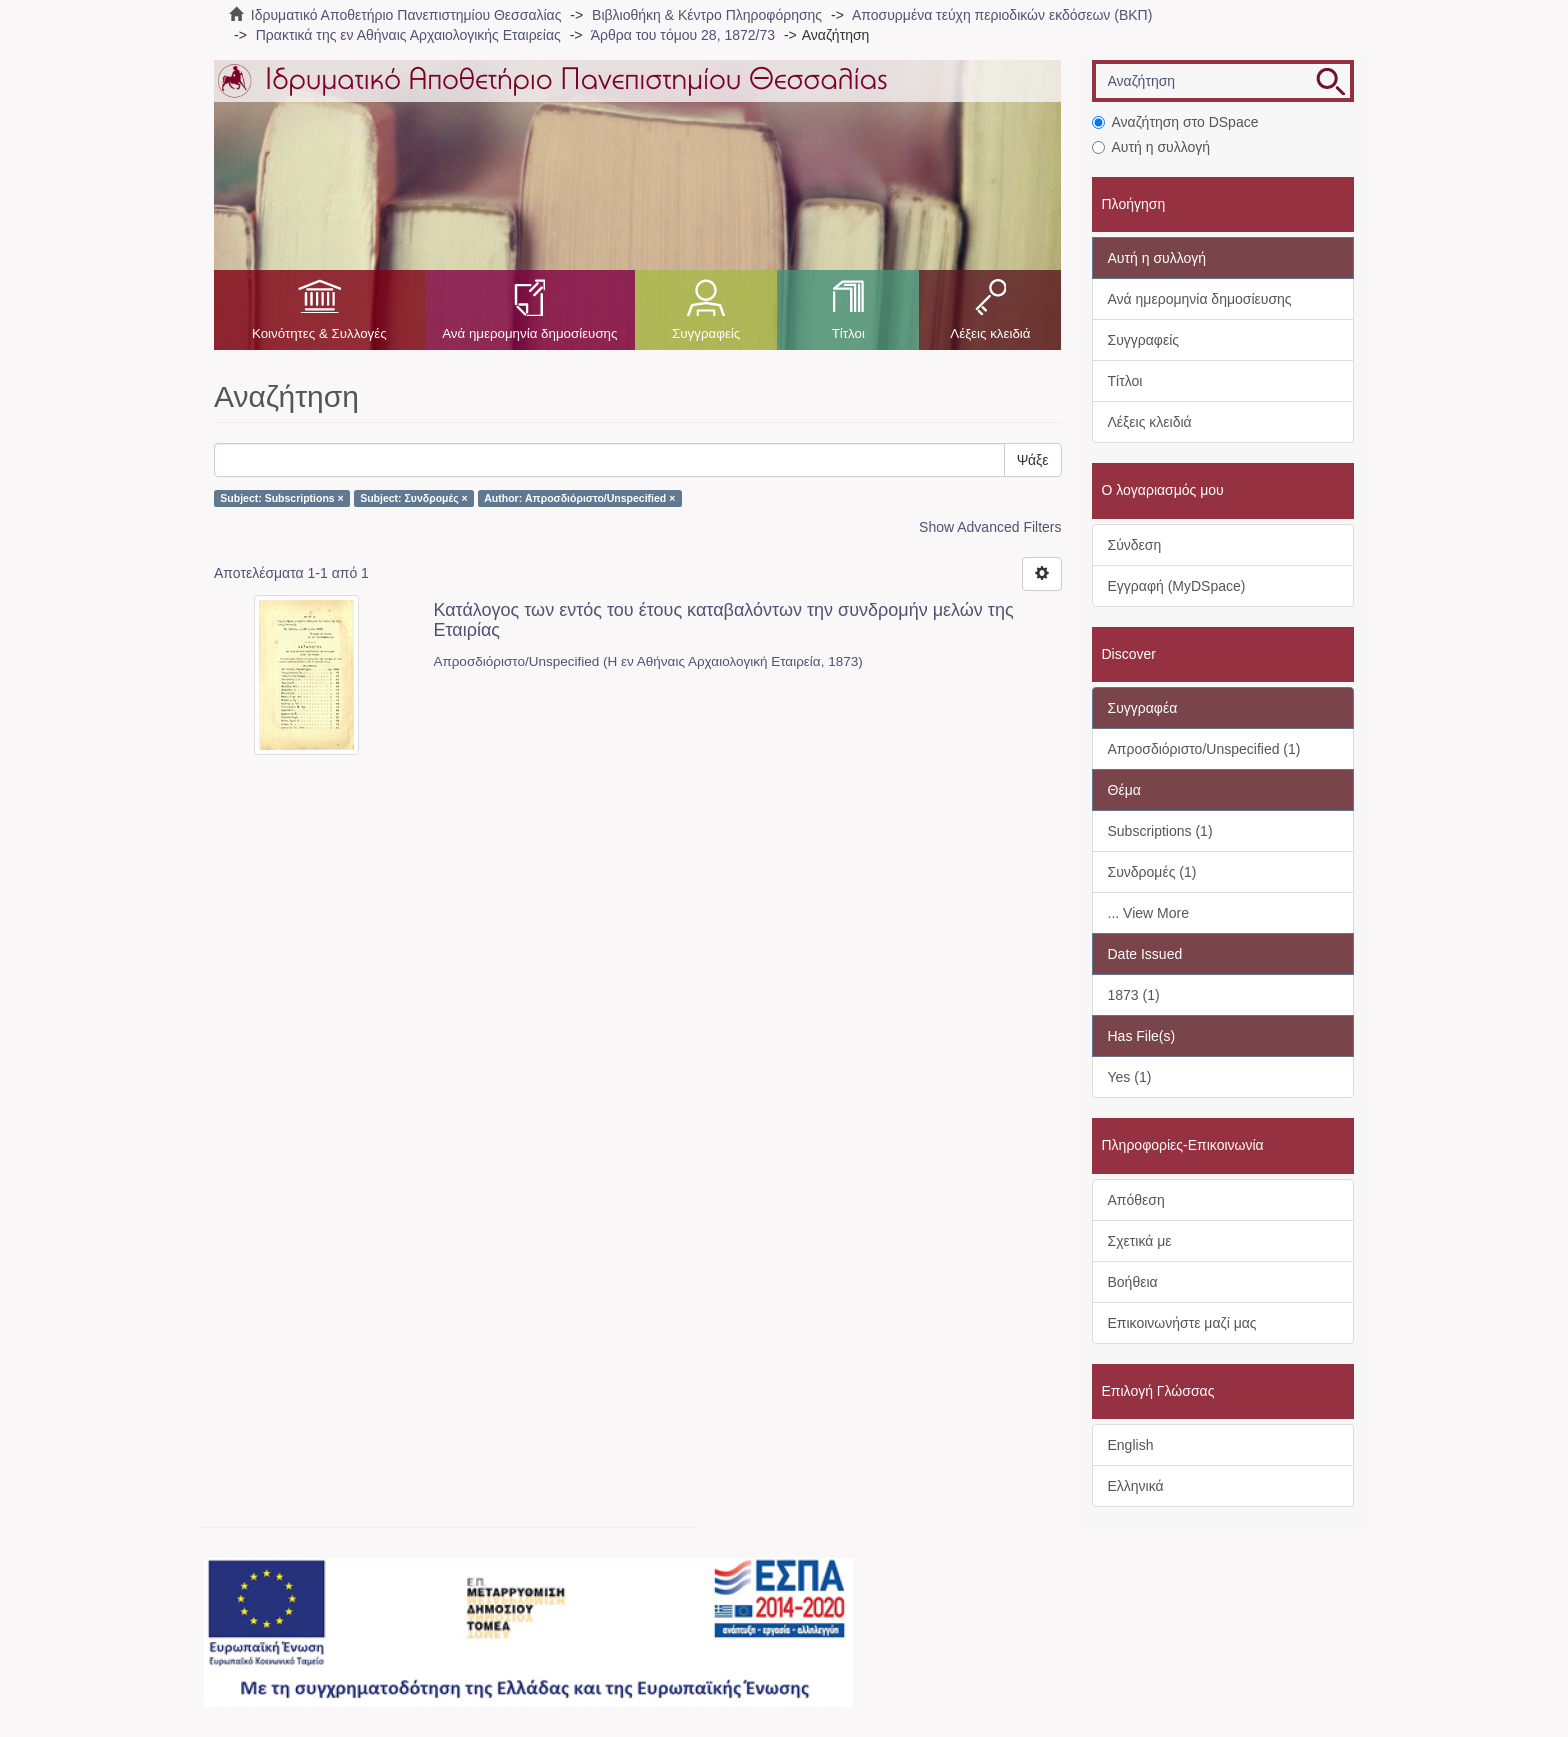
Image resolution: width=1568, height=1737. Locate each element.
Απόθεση (1136, 1200)
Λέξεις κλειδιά (990, 333)
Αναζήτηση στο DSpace (1175, 122)
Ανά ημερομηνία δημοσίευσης (529, 333)
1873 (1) (1134, 995)
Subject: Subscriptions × (281, 498)
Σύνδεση (1135, 545)
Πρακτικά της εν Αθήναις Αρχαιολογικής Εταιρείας (408, 35)
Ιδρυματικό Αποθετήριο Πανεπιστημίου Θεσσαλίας (406, 15)
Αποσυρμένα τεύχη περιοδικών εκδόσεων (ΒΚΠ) (1002, 15)
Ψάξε (1033, 460)
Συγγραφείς (706, 333)
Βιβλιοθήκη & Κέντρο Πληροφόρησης (707, 15)
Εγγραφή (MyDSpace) (1177, 586)
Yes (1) (1130, 1077)
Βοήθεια (1133, 1282)
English (1131, 1445)
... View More (1148, 913)
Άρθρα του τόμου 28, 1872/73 (683, 35)
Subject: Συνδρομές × (414, 498)
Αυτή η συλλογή (1151, 147)
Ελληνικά (1136, 1486)
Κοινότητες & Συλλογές (319, 333)
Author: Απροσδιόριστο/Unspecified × (579, 498)
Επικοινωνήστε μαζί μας (1182, 1323)
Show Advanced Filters (990, 527)
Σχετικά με (1140, 1241)
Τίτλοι (848, 333)
